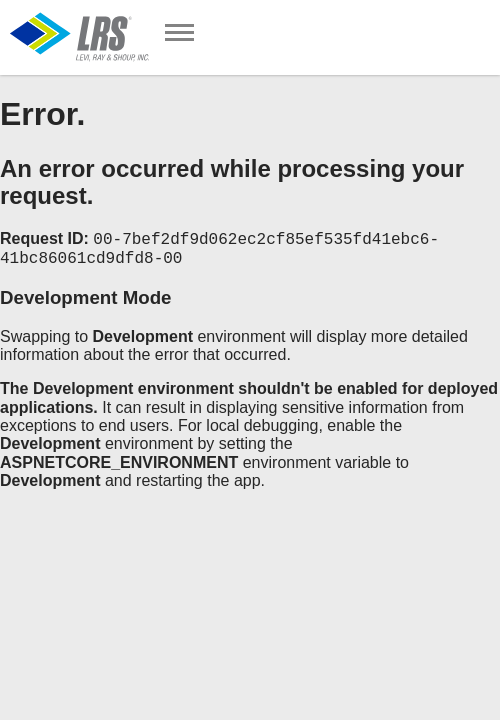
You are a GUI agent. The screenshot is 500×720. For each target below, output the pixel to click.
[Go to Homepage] (80, 37)
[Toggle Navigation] (179, 34)
